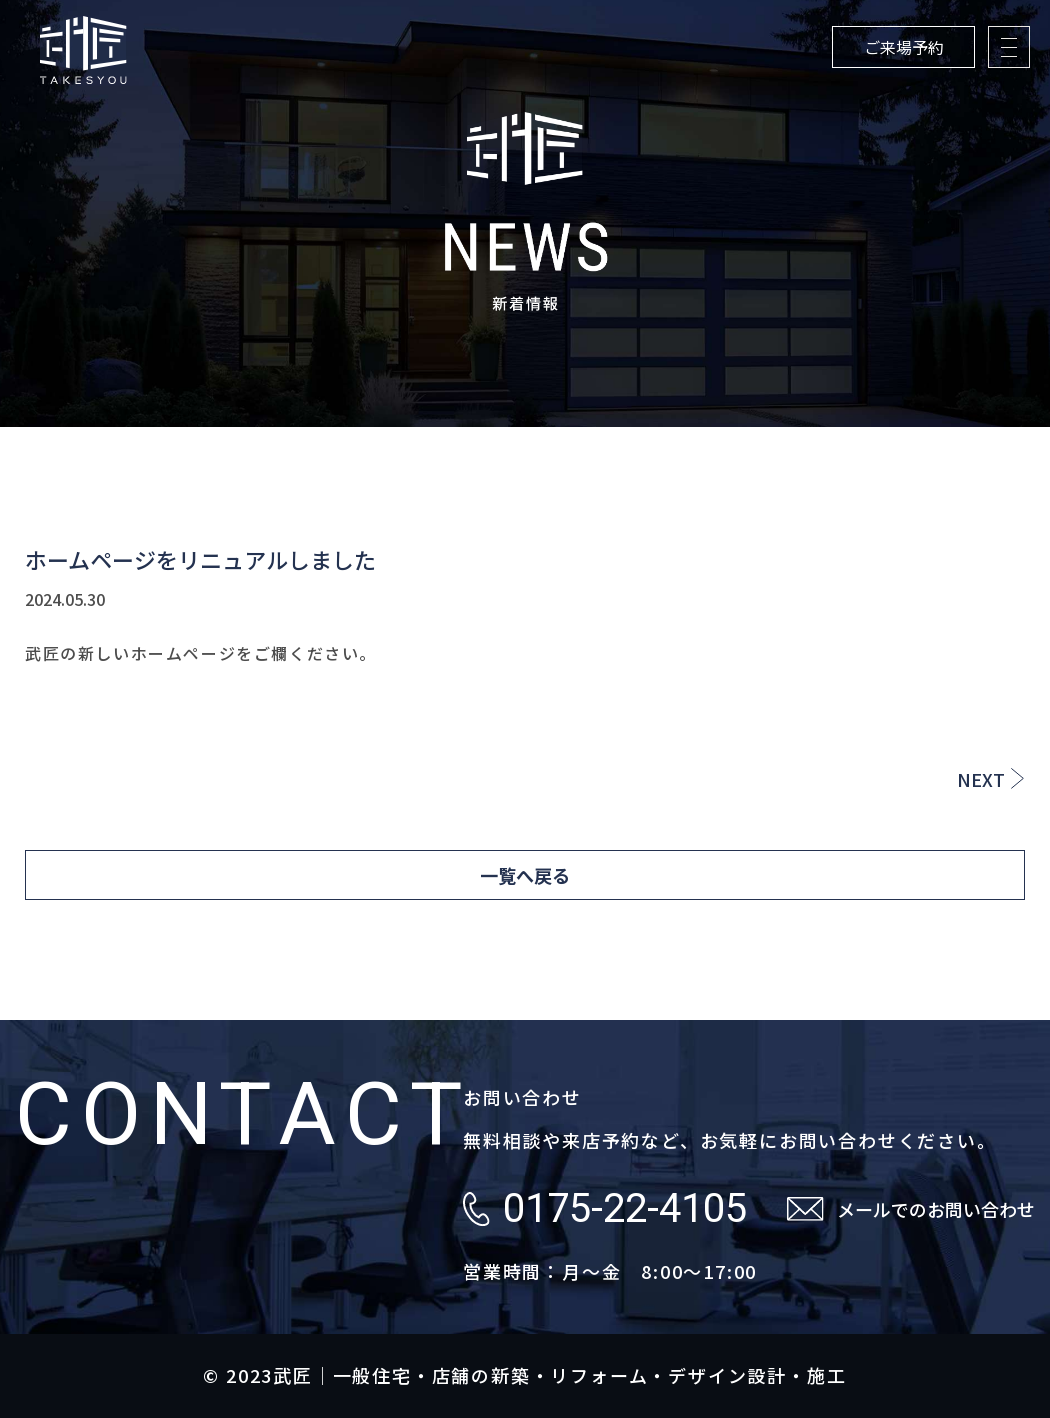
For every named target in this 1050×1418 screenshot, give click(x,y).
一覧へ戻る (525, 875)
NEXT (981, 779)
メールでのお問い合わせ (936, 1209)
